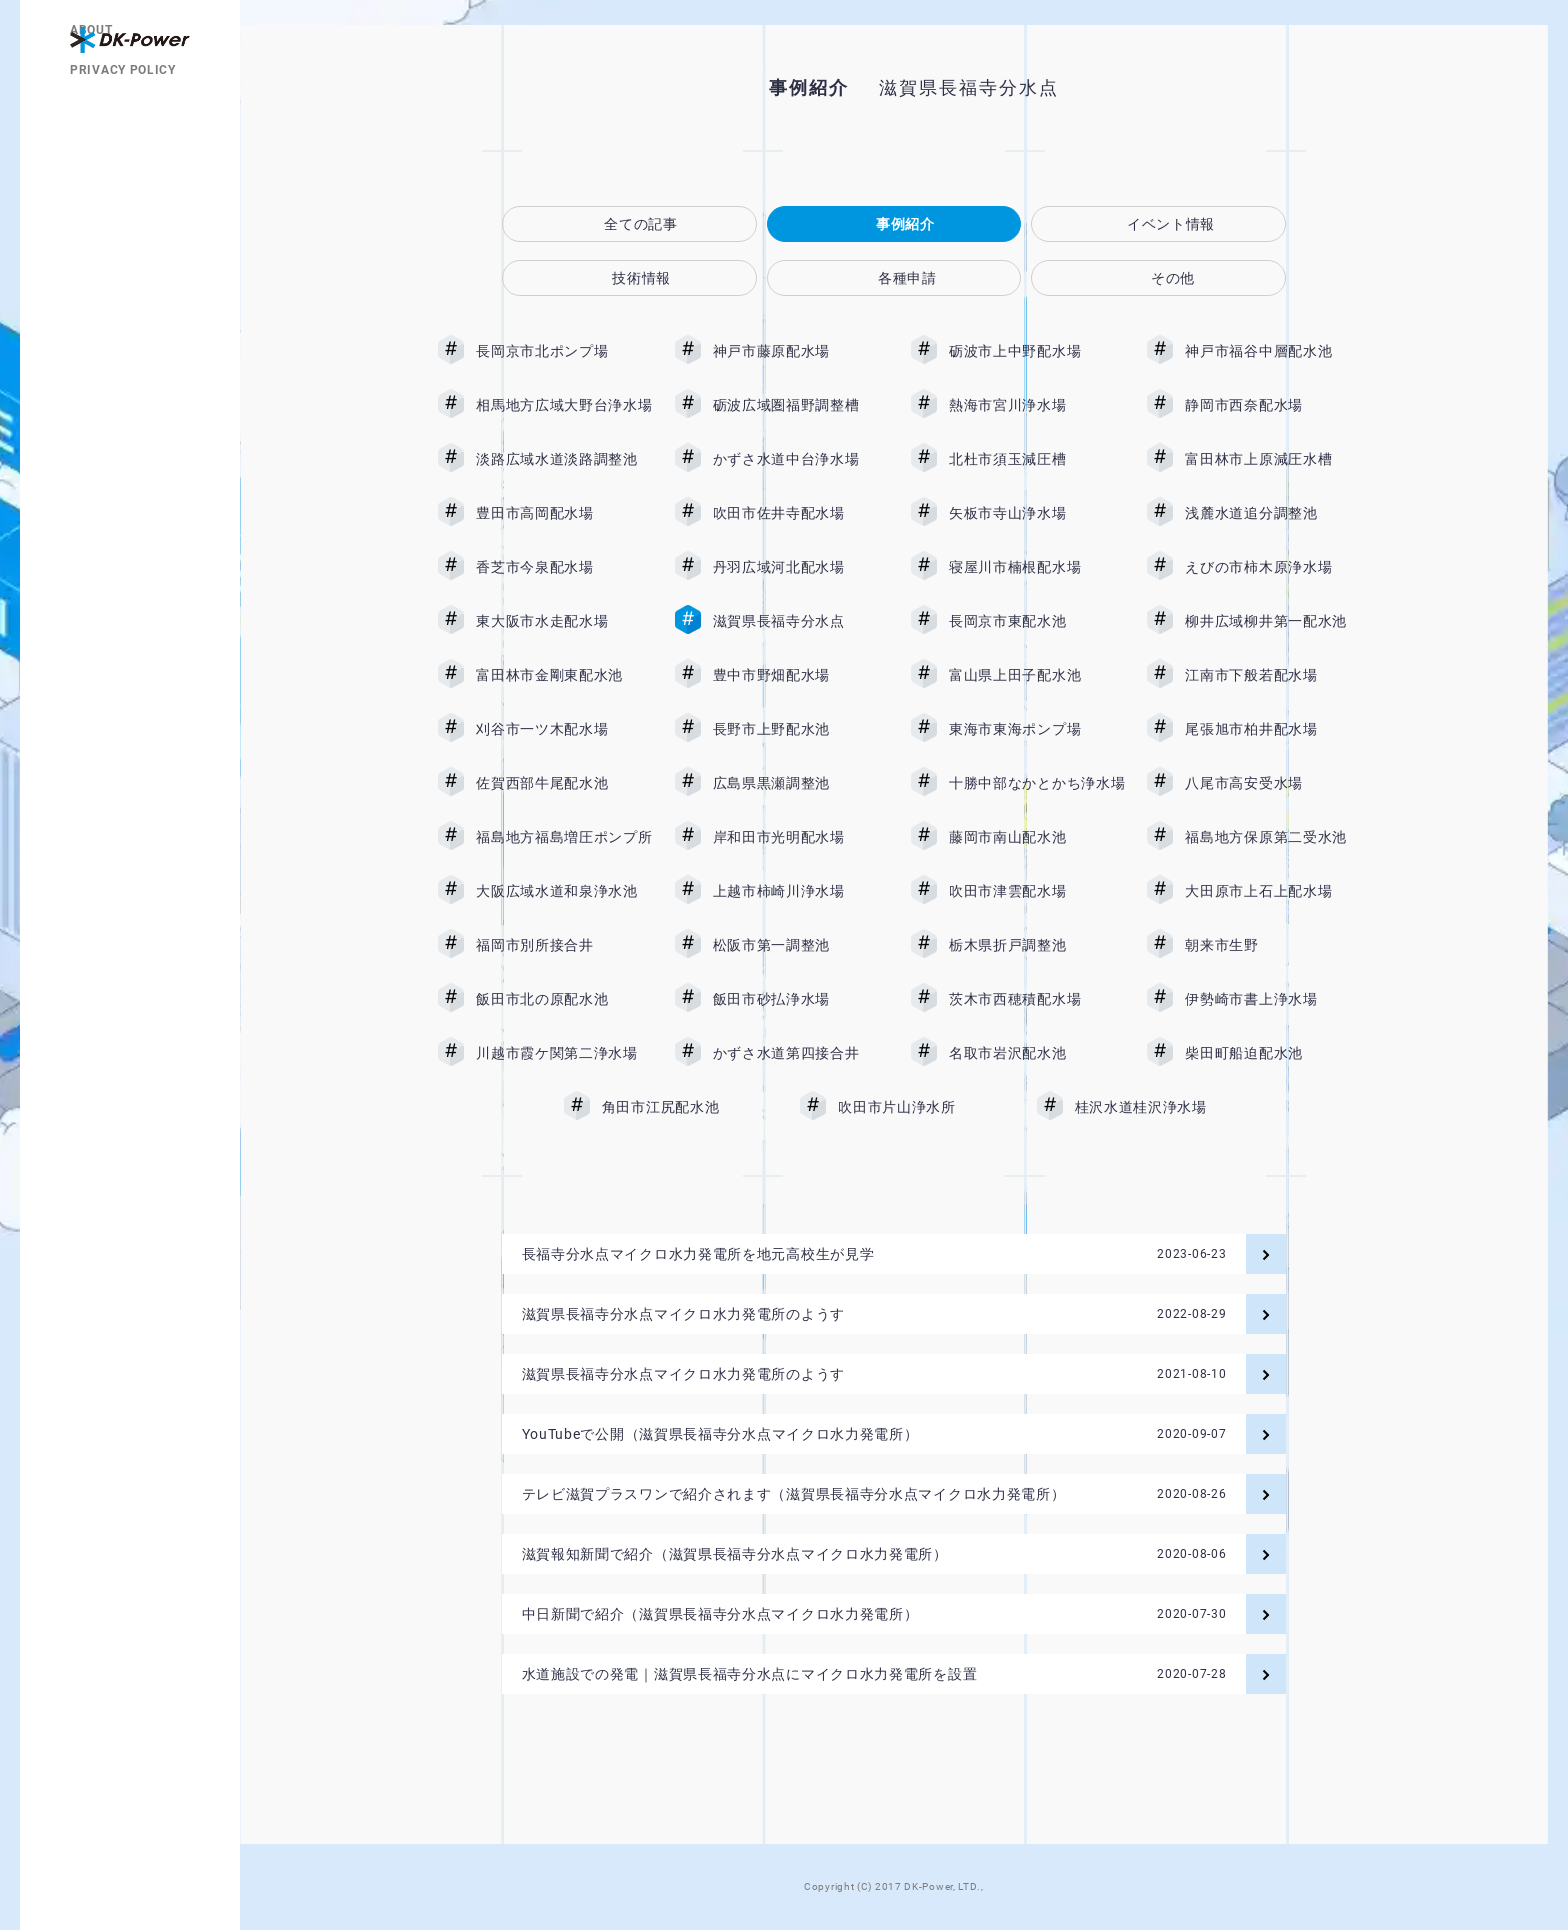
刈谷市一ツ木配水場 (564, 729)
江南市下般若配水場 (1273, 675)
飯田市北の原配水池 (564, 999)
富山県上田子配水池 (1037, 675)
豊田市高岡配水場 (564, 513)
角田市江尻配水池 (690, 1107)
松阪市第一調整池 (801, 945)
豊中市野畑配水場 (801, 675)
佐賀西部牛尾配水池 (564, 783)
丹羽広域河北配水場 (801, 567)
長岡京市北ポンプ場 (564, 351)
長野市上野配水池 (801, 729)
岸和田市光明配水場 (801, 837)
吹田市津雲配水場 (1037, 891)
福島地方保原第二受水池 (1273, 837)
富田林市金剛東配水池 (564, 675)
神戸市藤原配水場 (801, 351)
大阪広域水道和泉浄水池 (564, 891)
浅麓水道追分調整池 (1273, 513)
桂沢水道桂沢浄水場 (1156, 1107)
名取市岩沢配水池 (1037, 1053)
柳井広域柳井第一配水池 (1273, 621)
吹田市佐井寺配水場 (801, 513)
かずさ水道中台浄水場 (801, 459)
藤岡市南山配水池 (1037, 837)
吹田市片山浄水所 (926, 1107)
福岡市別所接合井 (564, 945)
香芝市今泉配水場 (564, 567)
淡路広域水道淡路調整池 (564, 459)
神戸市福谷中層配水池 (1273, 351)
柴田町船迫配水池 (1273, 1053)
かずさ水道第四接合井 (801, 1053)
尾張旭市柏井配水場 (1273, 729)
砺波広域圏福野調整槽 (801, 405)
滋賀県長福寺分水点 (801, 621)
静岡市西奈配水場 (1273, 405)
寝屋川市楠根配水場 (1037, 567)
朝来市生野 (1273, 945)
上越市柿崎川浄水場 (801, 891)
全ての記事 (641, 224)
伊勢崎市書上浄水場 (1273, 999)
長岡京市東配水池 (1037, 621)
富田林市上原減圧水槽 (1273, 459)
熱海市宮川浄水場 (1037, 405)
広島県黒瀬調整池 (801, 783)
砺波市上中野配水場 (1037, 351)
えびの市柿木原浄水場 (1273, 567)
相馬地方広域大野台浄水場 (564, 405)
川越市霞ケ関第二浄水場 (564, 1053)
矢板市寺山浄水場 (1037, 513)
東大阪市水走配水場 (564, 621)
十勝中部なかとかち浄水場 (1037, 783)
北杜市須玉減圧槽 (1037, 459)
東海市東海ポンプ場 (1037, 729)
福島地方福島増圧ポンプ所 (564, 837)
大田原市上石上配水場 (1273, 891)
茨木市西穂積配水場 (1037, 999)
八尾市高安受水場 (1273, 783)
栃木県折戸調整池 (1037, 945)
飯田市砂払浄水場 (801, 999)
